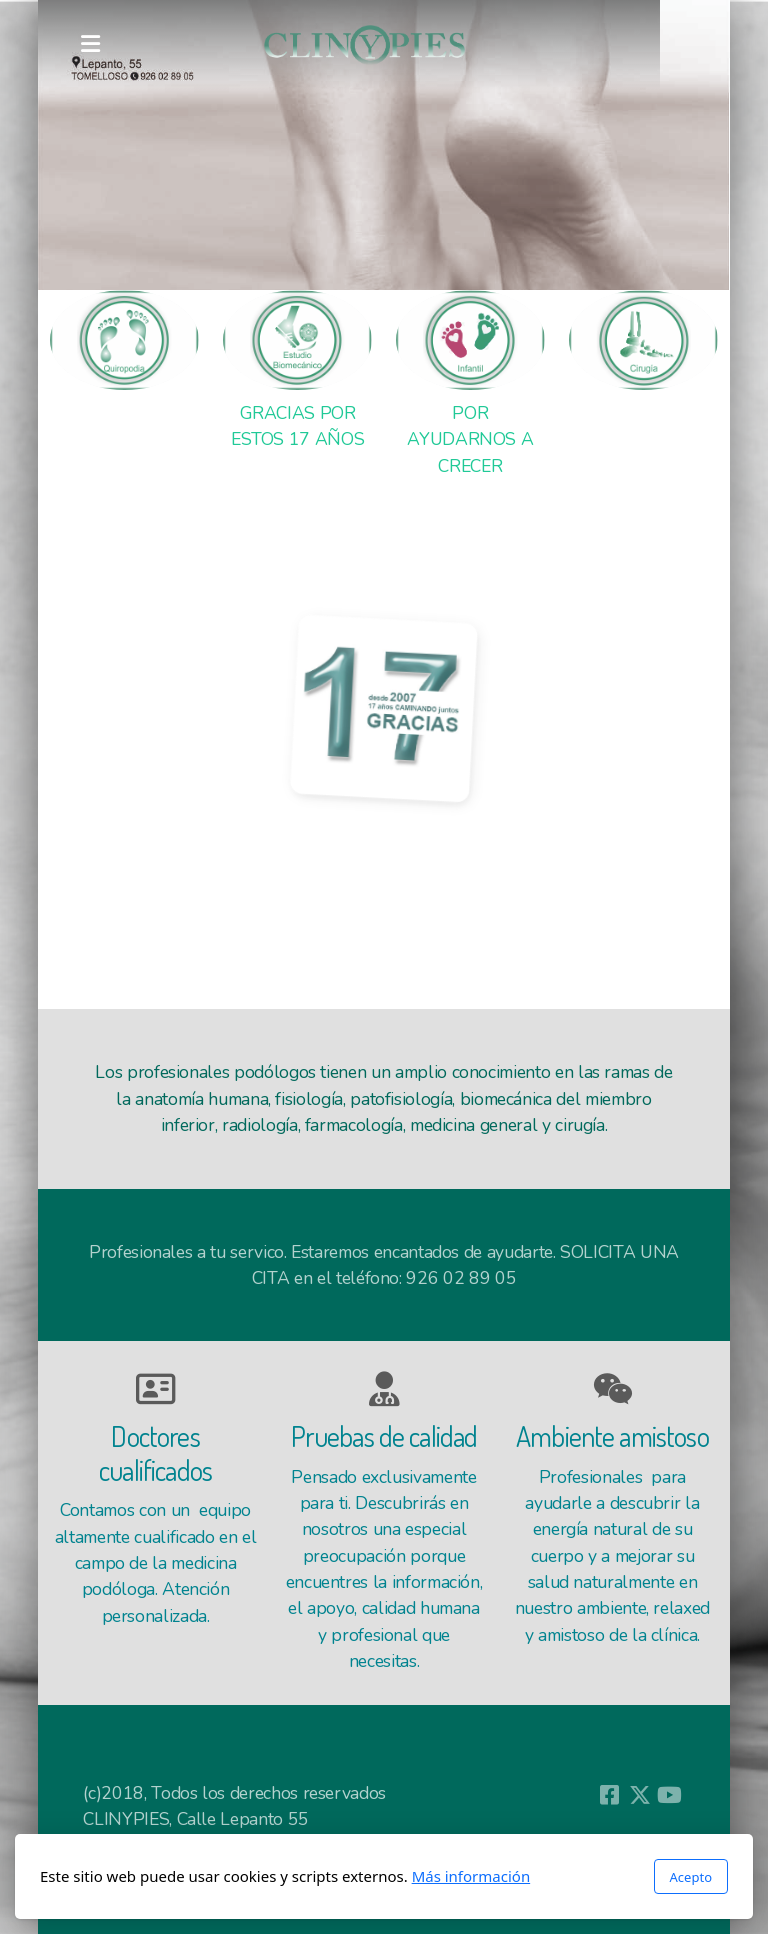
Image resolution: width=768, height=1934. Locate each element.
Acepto (691, 1877)
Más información (471, 1876)
